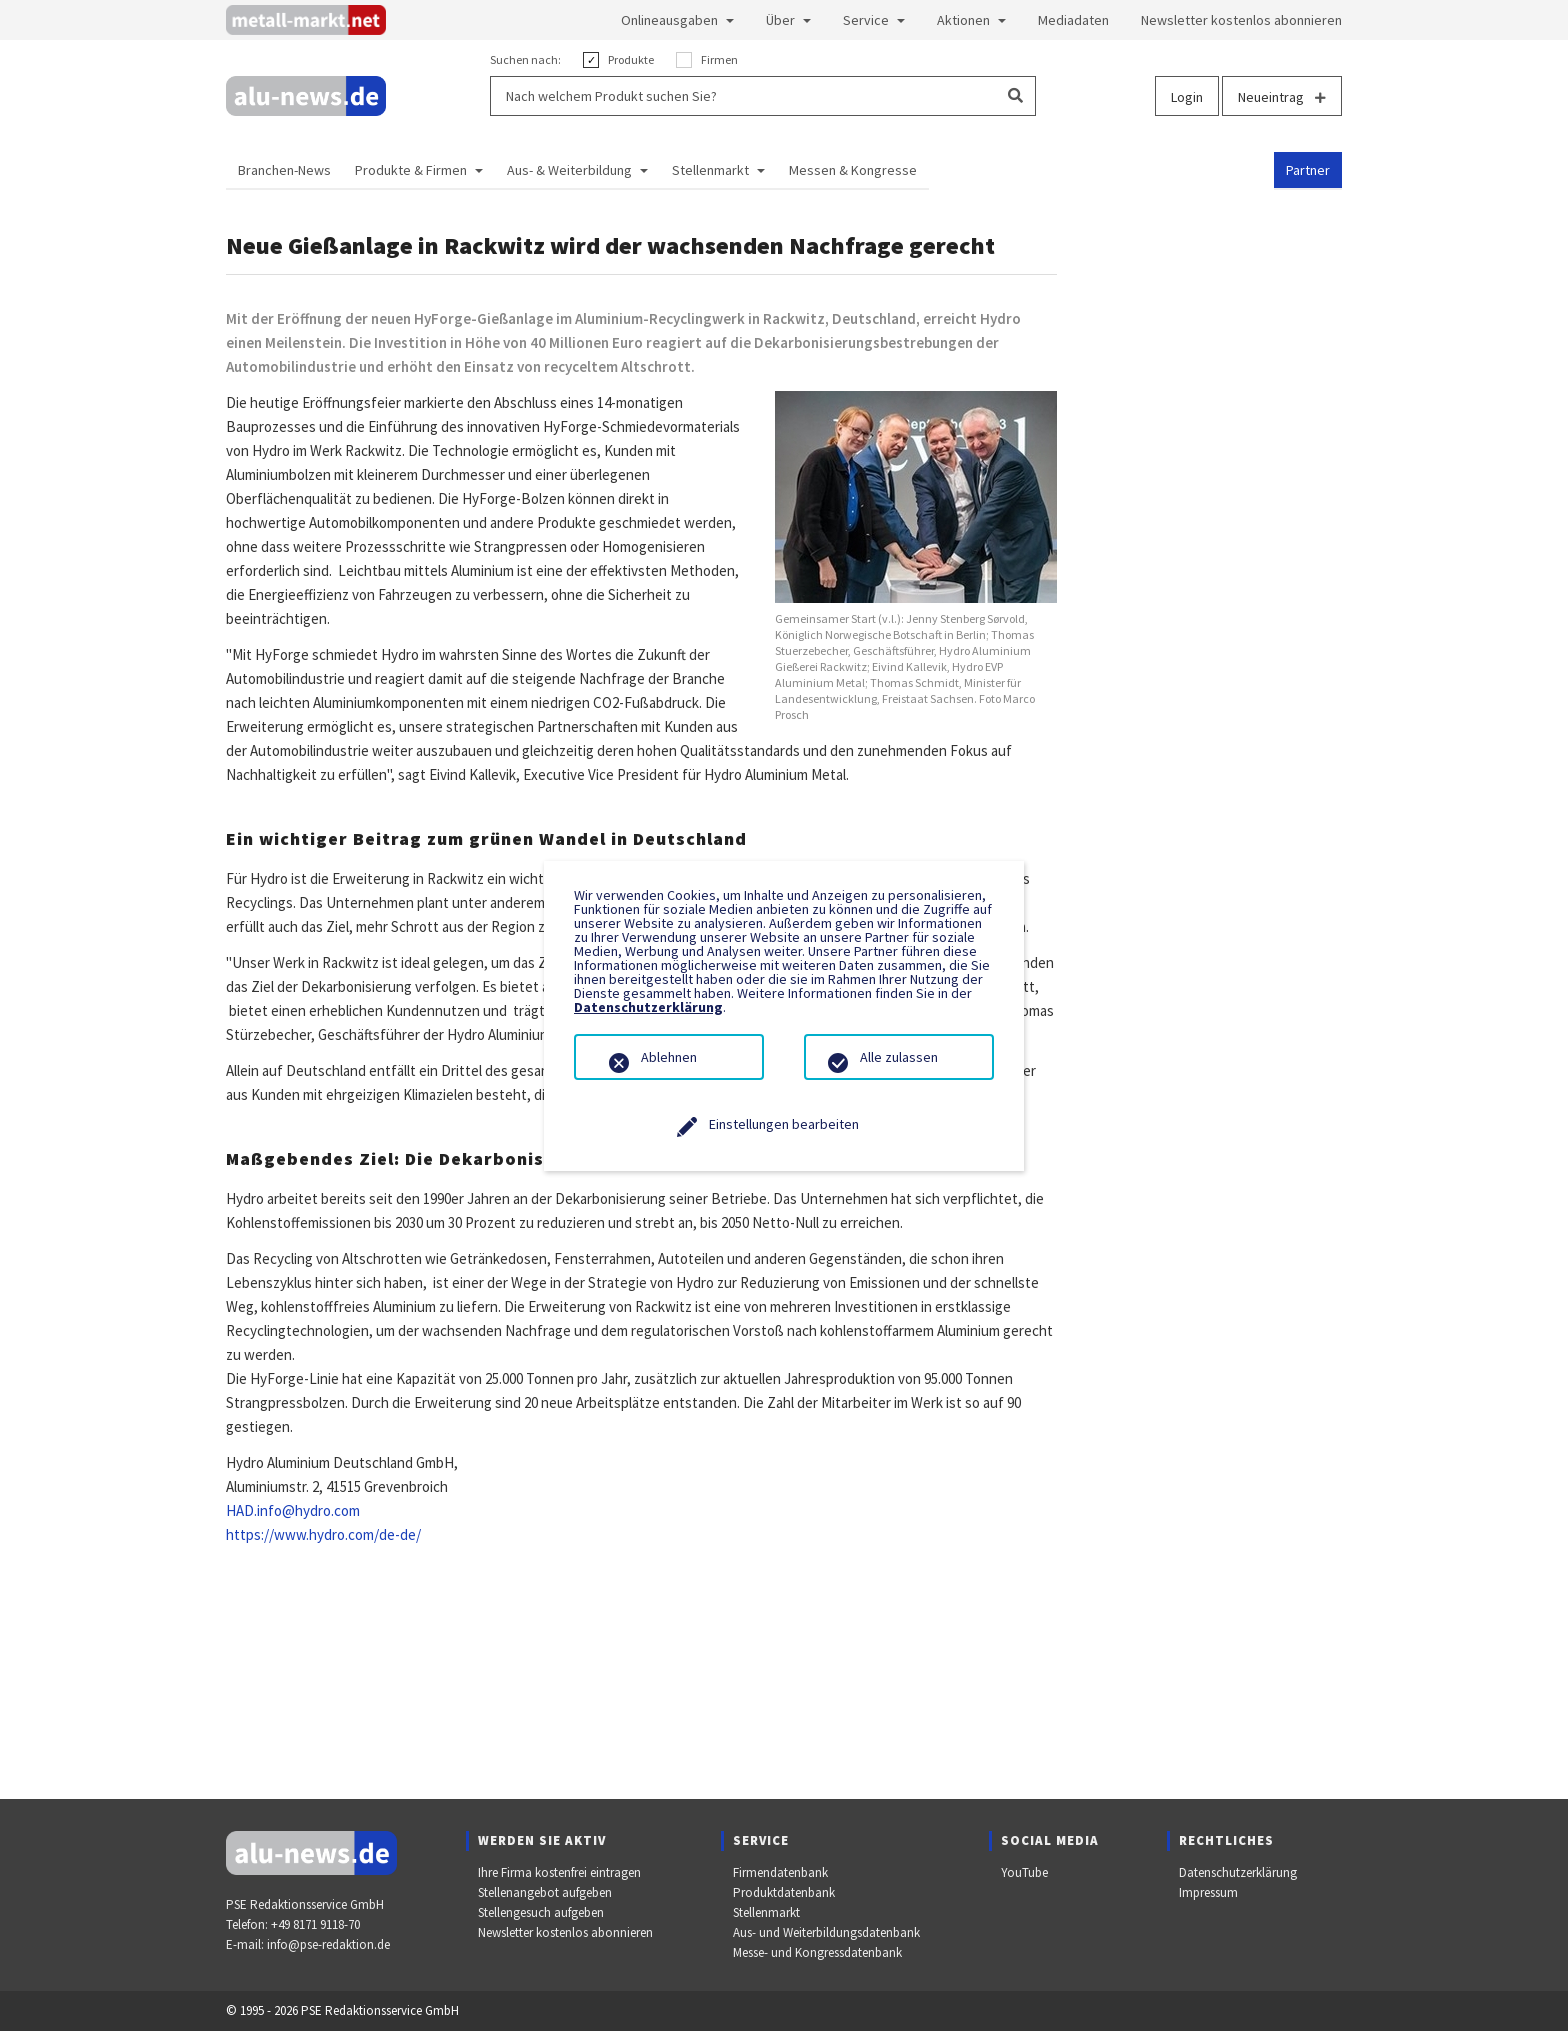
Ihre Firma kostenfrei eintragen (559, 1872)
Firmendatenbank (780, 1872)
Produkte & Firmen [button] (411, 170)
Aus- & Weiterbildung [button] (569, 170)
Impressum (1208, 1892)
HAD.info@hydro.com (293, 1510)
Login (1187, 97)
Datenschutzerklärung (1238, 1872)
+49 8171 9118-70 (315, 1924)
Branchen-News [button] (284, 170)
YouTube (1024, 1872)
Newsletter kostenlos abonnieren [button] (1241, 20)
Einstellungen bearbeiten (784, 1124)
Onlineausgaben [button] (669, 20)
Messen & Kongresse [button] (853, 170)
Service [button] (866, 20)
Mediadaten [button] (1073, 20)
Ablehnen (669, 1057)
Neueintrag (1282, 97)
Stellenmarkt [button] (710, 170)
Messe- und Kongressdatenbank (817, 1952)
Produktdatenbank (784, 1892)
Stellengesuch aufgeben (541, 1912)
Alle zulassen (899, 1057)
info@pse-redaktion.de (328, 1944)
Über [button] (780, 20)
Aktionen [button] (963, 20)
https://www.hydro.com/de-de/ (323, 1534)
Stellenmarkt (766, 1912)
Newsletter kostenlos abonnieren (565, 1932)
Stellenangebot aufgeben (545, 1892)
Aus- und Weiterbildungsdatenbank (826, 1932)
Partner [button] (1308, 170)
